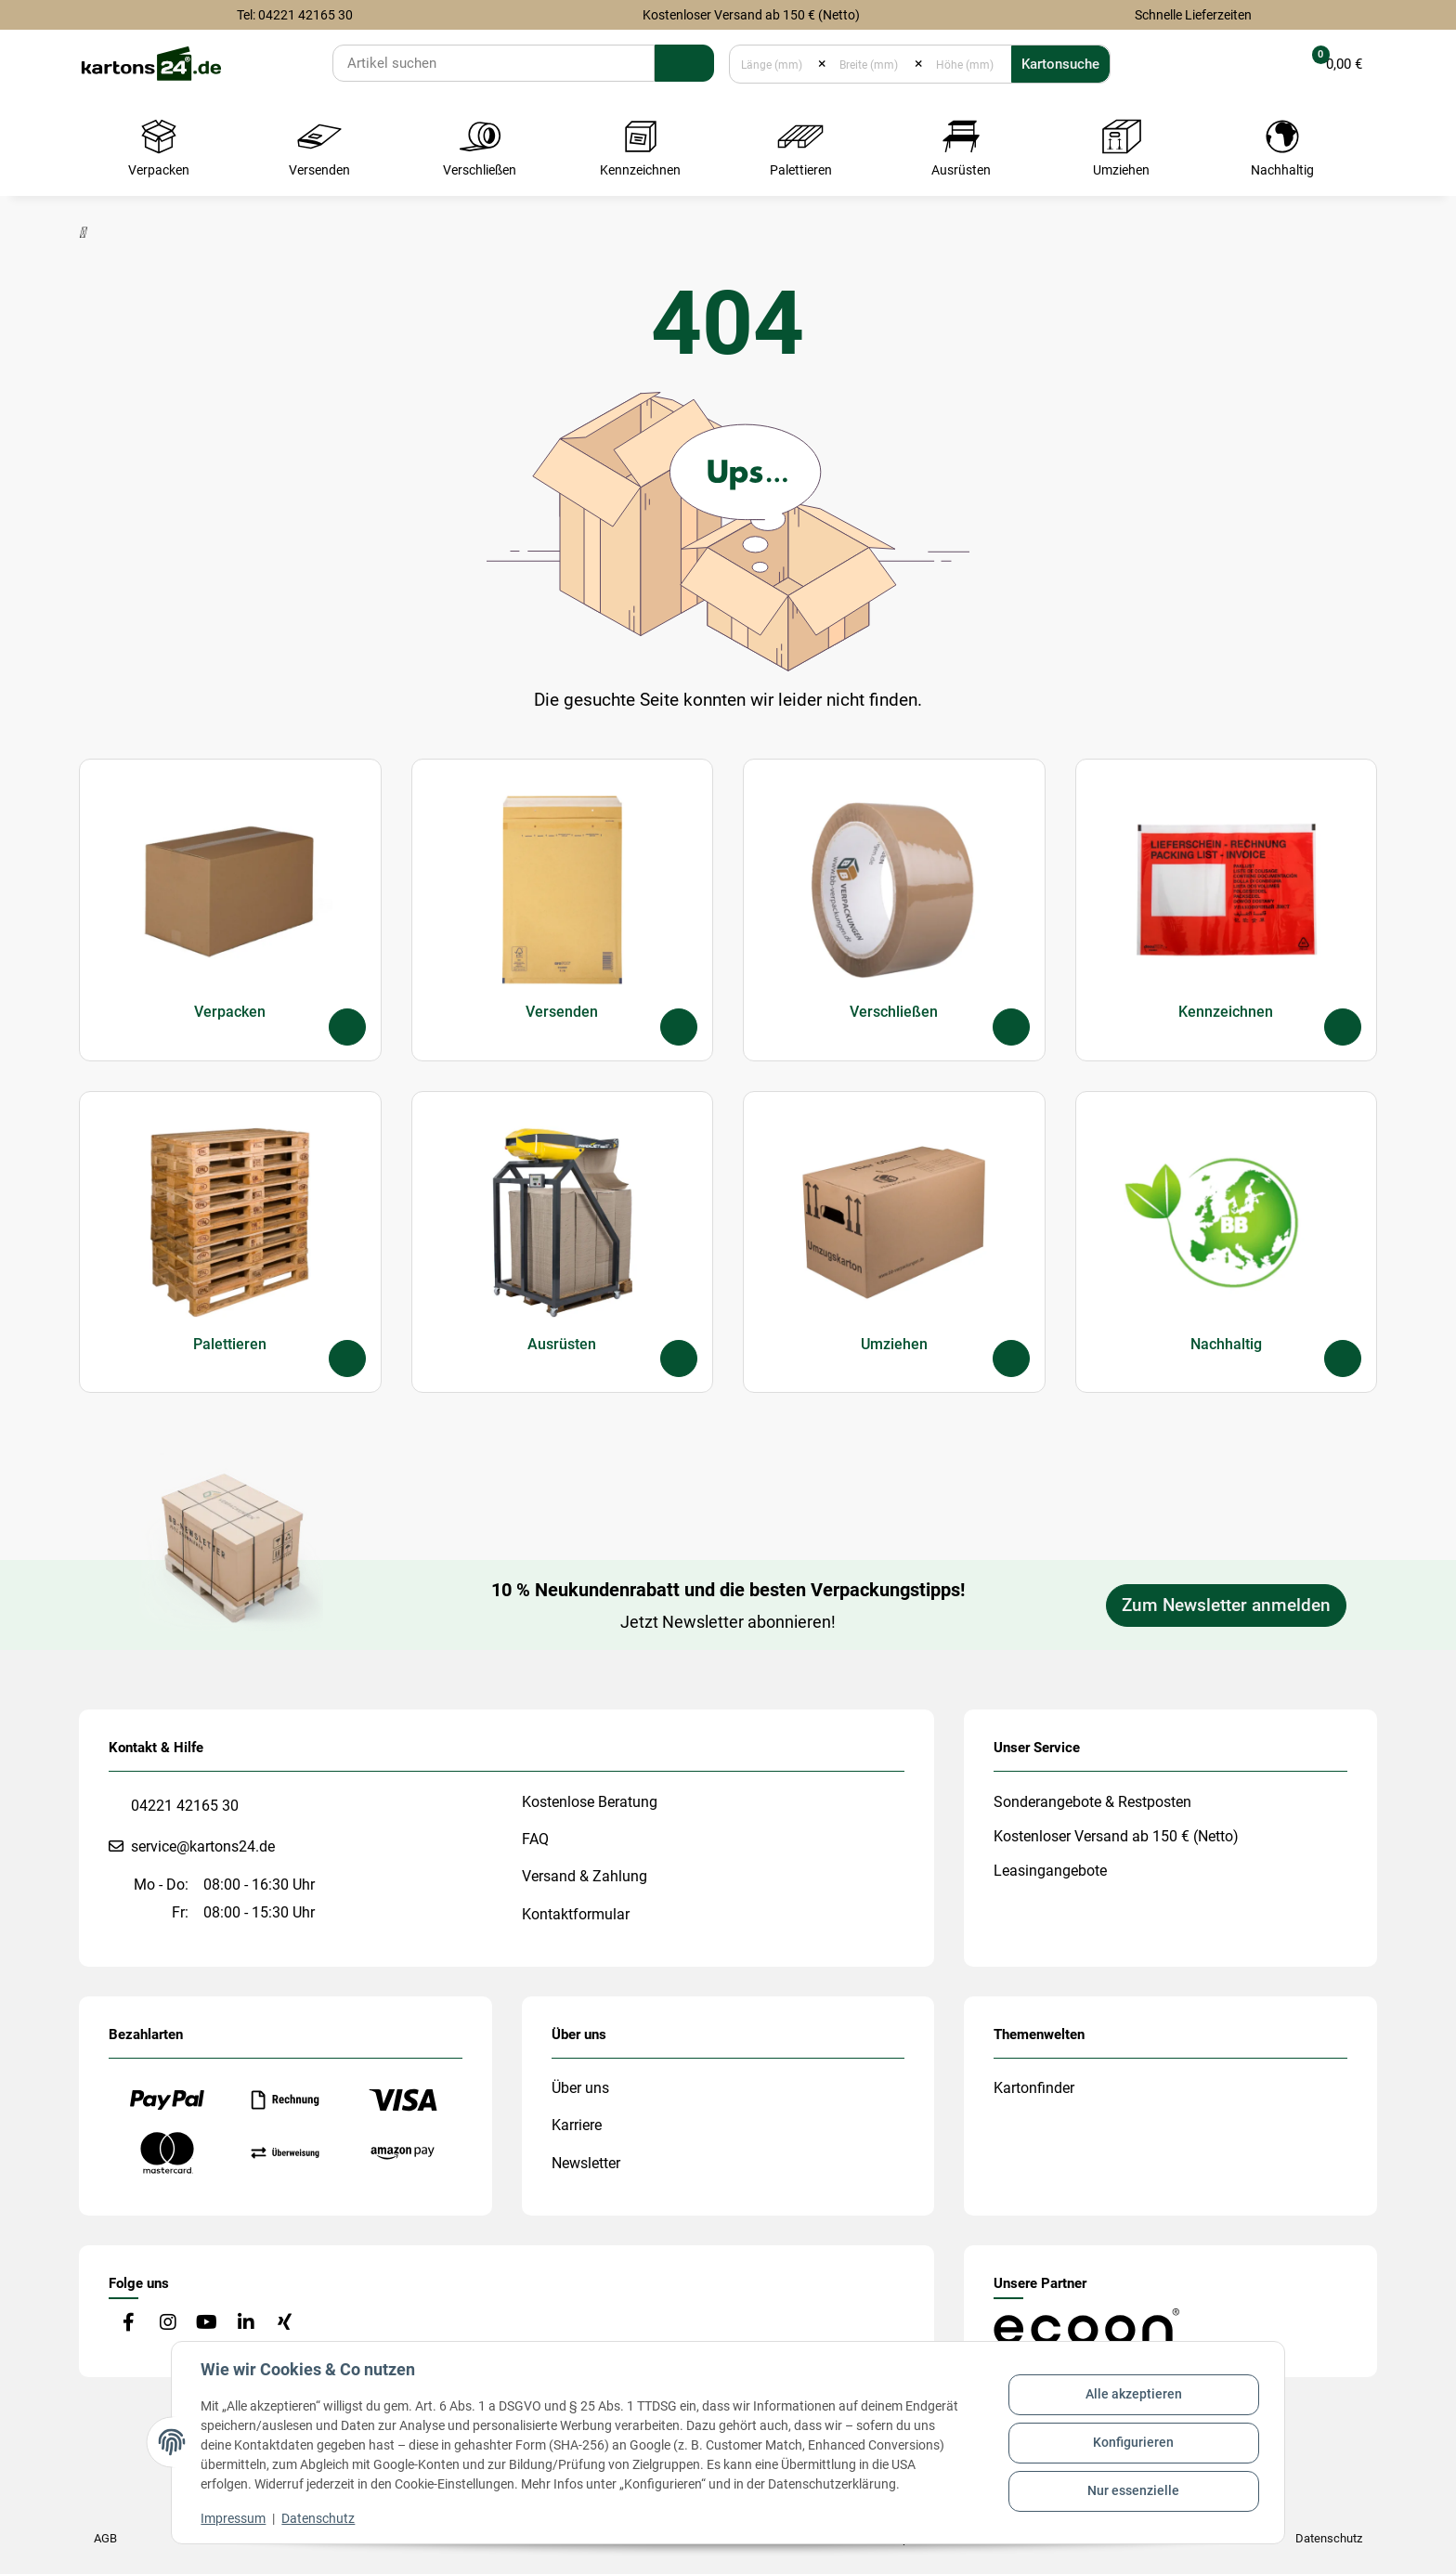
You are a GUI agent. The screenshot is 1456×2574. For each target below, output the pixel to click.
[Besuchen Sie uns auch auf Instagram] (168, 2324)
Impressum (234, 2518)
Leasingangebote (1050, 1870)
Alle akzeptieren (1133, 2394)
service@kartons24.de (203, 1846)
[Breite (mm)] (870, 64)
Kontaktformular (576, 1914)
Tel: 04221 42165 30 (295, 14)
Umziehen (894, 1343)
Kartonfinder (1034, 2088)
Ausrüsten (561, 1343)
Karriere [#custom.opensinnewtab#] (577, 2125)
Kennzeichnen (1225, 1011)
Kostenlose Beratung (589, 1802)
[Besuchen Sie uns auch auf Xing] (285, 2324)
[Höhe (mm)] (967, 64)
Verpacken (230, 1011)
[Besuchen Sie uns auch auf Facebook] (129, 2324)
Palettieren (229, 1343)
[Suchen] (493, 63)
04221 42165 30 (185, 1805)
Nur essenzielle (1133, 2490)
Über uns (580, 2088)
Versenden (562, 1011)
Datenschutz (319, 2518)
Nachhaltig (1226, 1343)
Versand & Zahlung (584, 1876)
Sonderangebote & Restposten (1092, 1802)
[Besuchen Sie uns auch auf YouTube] (207, 2324)
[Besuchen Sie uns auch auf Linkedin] (246, 2324)
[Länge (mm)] (774, 64)
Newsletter (586, 2163)
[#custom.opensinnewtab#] (1086, 2325)
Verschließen (894, 1011)
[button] (1262, 64)
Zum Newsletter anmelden (1226, 1605)
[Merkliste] (1216, 64)
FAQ (535, 1839)
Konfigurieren (1133, 2442)
